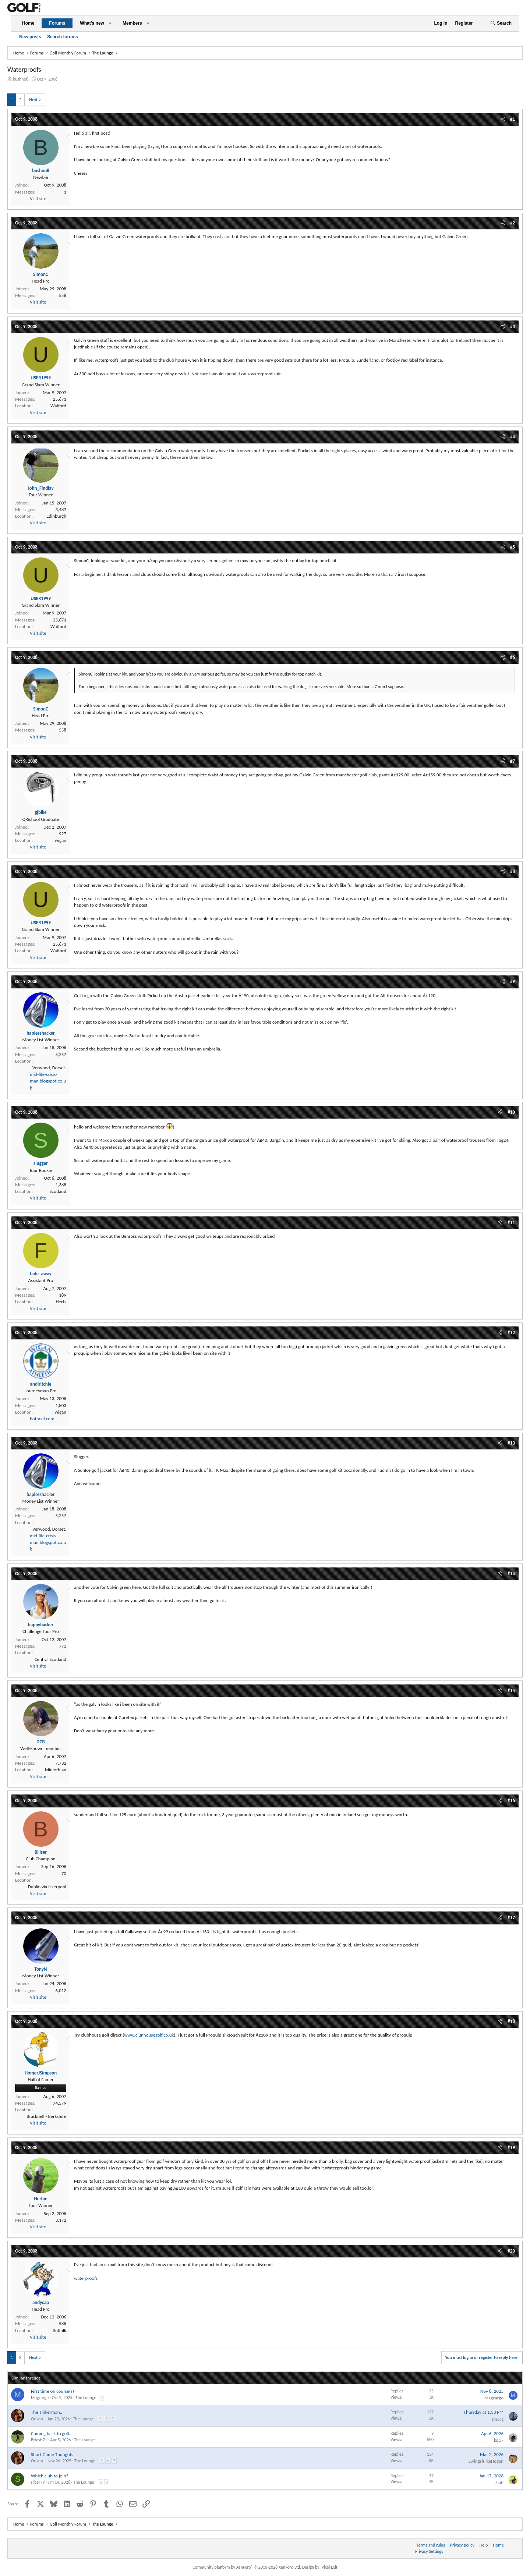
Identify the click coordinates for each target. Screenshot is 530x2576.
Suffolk (59, 2330)
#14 (511, 1573)
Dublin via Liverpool (47, 1886)
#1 (512, 119)
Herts (61, 1301)
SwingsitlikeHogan (486, 2461)
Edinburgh (56, 516)
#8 (512, 871)
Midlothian (55, 1769)
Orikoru (38, 2418)
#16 (511, 1800)
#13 (511, 1443)
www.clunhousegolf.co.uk (149, 2035)
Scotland (58, 1191)
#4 (512, 436)
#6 (512, 657)
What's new (92, 23)
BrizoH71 (39, 2439)
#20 (511, 2251)
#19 (511, 2147)
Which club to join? (49, 2475)
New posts (30, 36)
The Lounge (85, 2397)
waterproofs (86, 2278)
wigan (60, 840)
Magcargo (40, 2397)
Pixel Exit (330, 2567)
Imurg (498, 2419)
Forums (57, 23)
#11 (511, 1222)
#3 (512, 326)
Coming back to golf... (52, 2433)
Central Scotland (50, 1659)
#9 (512, 981)
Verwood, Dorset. (49, 1067)
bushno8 (20, 79)
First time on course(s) (52, 2391)
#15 (511, 1690)
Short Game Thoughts (52, 2454)
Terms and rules (431, 2545)
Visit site (38, 198)
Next (33, 99)
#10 (511, 1112)
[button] (110, 23)
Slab (499, 2482)
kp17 (499, 2440)
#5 (512, 547)
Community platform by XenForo (246, 2567)
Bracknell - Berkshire (46, 2116)
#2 (512, 223)
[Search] (501, 23)
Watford (58, 405)
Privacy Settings (429, 2551)
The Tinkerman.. (46, 2412)
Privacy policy (462, 2545)
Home (28, 23)
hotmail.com (42, 1418)
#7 (512, 761)
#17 (511, 1917)
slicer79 (38, 2482)
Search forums (62, 36)
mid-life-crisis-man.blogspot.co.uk (48, 1080)
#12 (511, 1332)
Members (132, 23)
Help (484, 2545)
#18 (511, 2021)
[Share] (503, 119)
